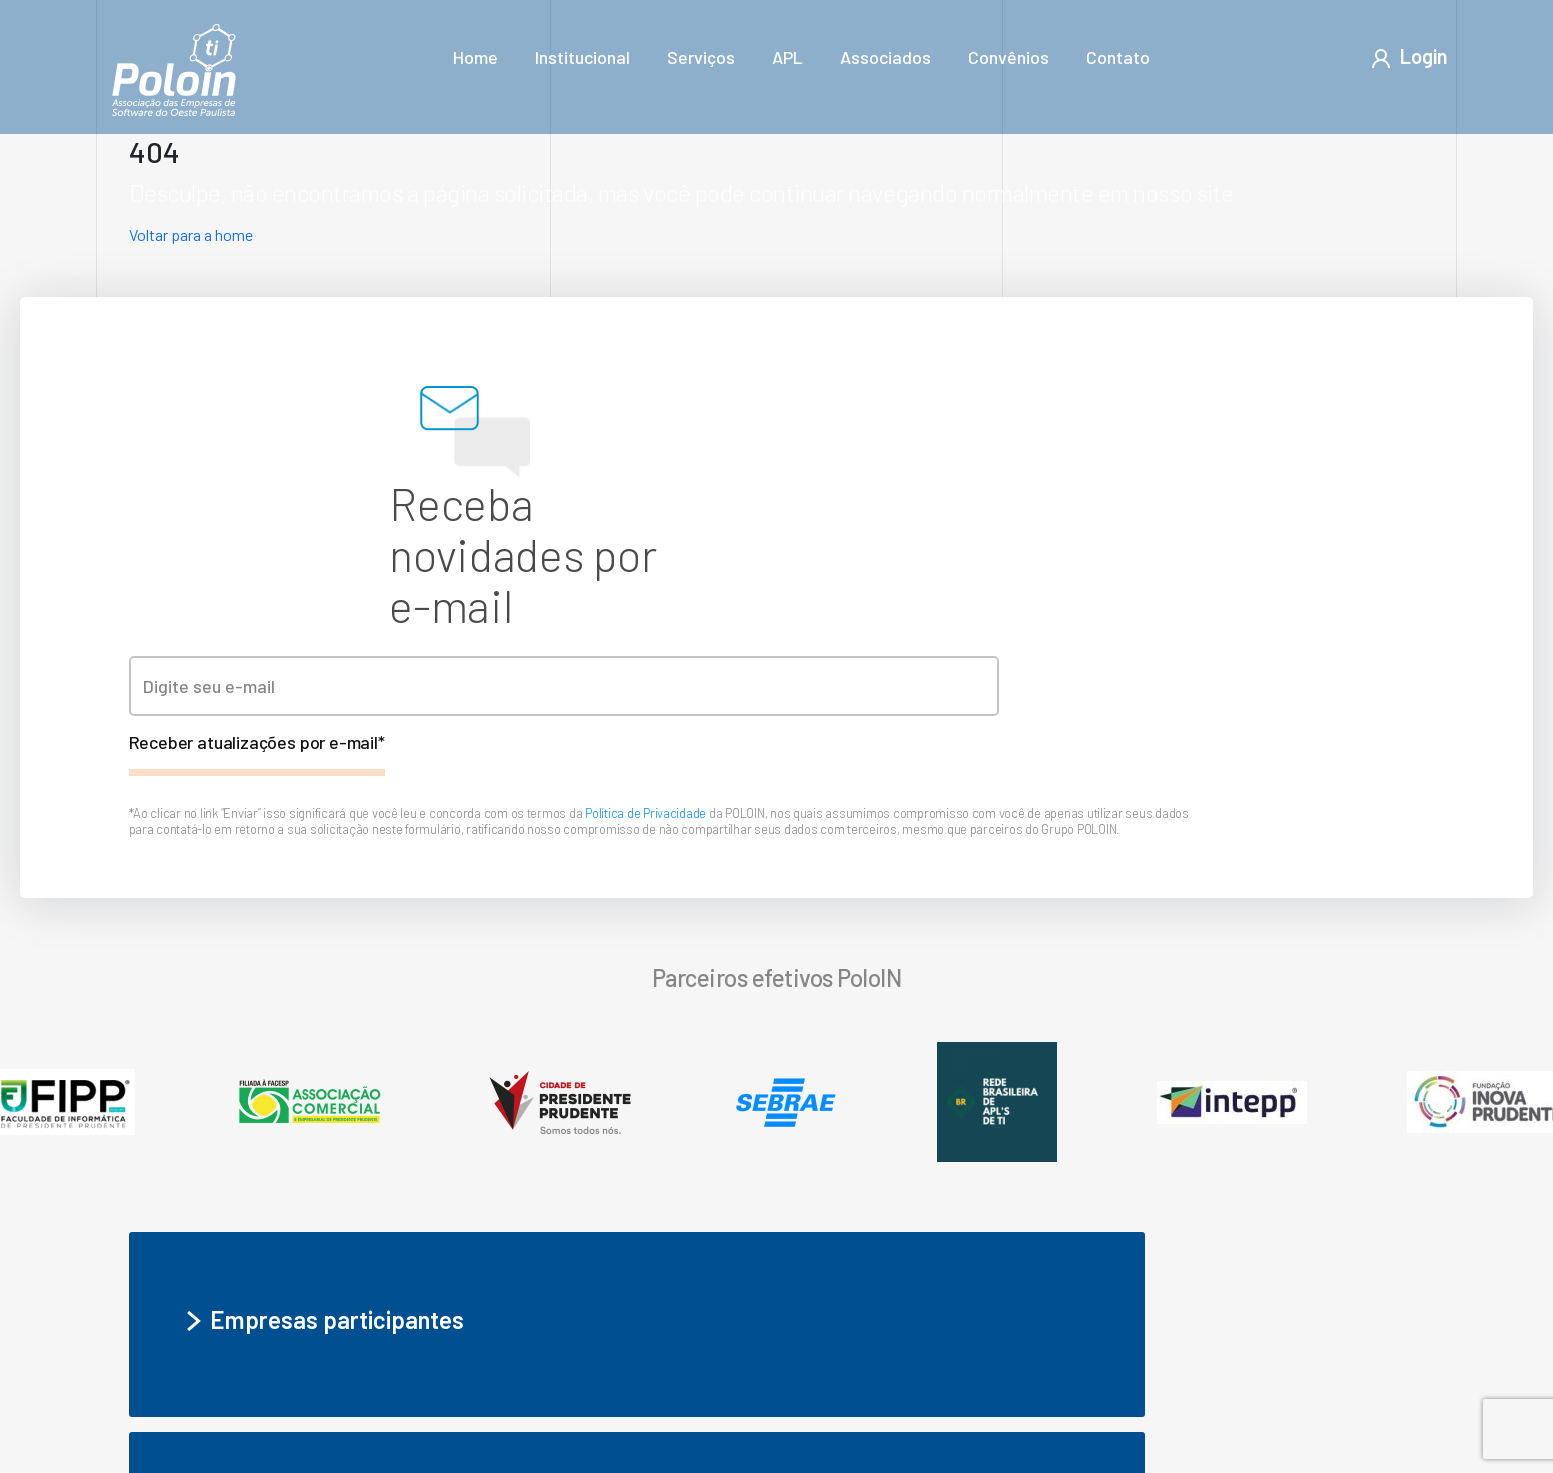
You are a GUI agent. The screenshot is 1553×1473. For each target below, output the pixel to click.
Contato (1118, 57)
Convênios (1008, 57)
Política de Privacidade (1197, 486)
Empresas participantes (350, 1023)
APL (787, 57)
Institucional (582, 57)
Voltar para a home (191, 246)
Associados (885, 57)
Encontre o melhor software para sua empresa (1174, 1213)
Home (475, 57)
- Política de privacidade (985, 1341)
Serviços (701, 57)
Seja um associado (980, 1023)
